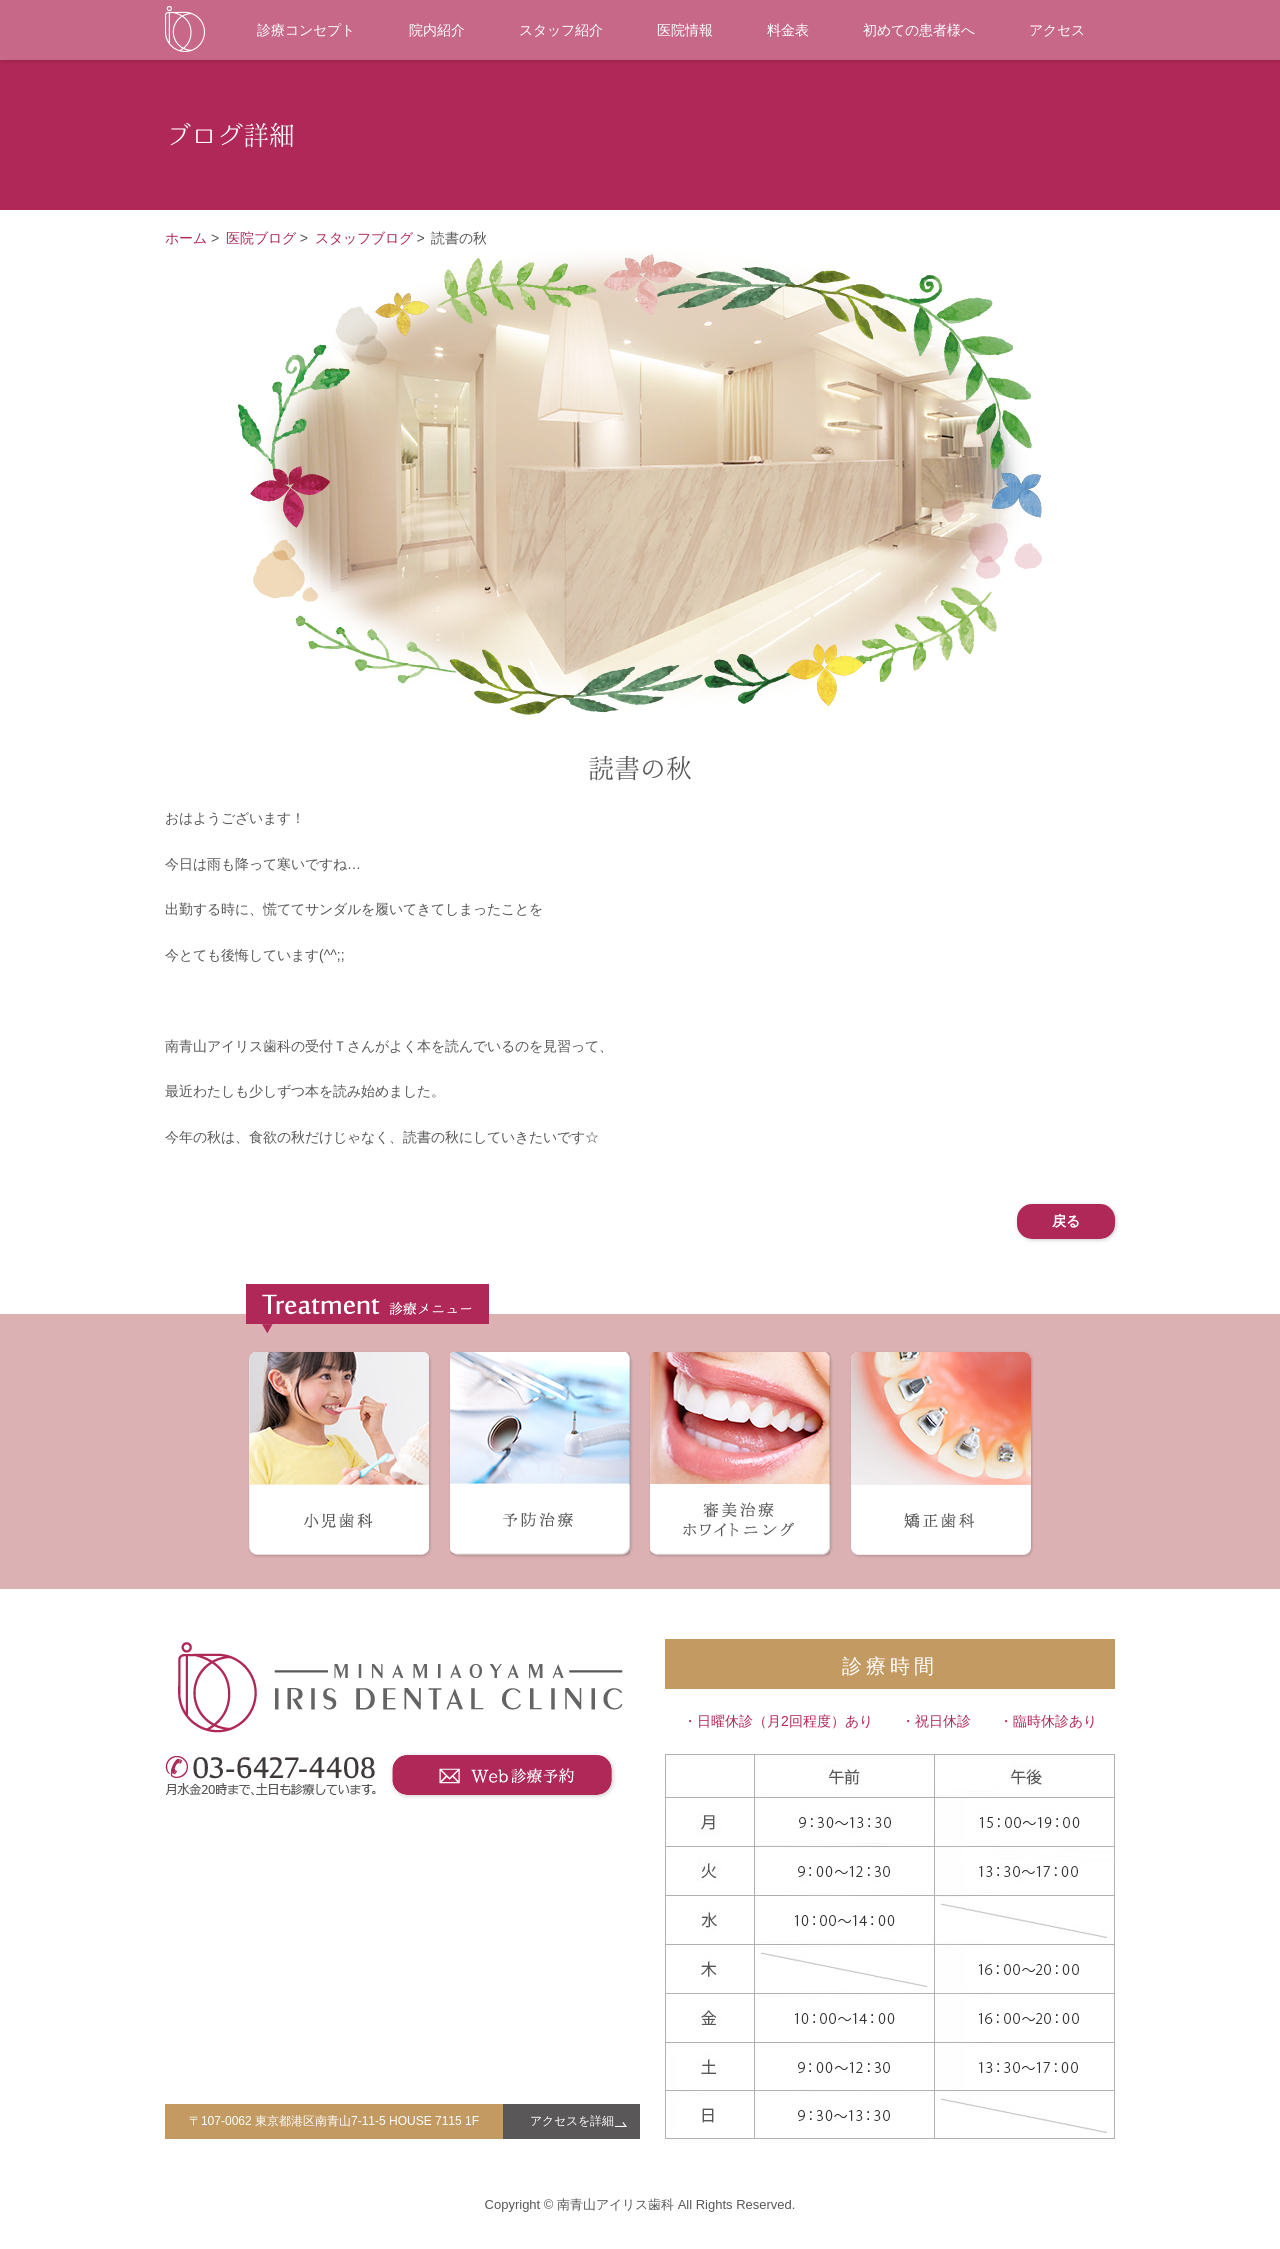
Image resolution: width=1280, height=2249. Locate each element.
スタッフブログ (364, 238)
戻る (1066, 1221)
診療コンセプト (306, 30)
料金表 (788, 30)
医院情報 (685, 30)
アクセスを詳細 (572, 2121)
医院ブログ (261, 238)
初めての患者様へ (919, 30)
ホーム (186, 238)
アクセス (1057, 30)
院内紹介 (437, 30)
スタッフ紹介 (561, 30)
